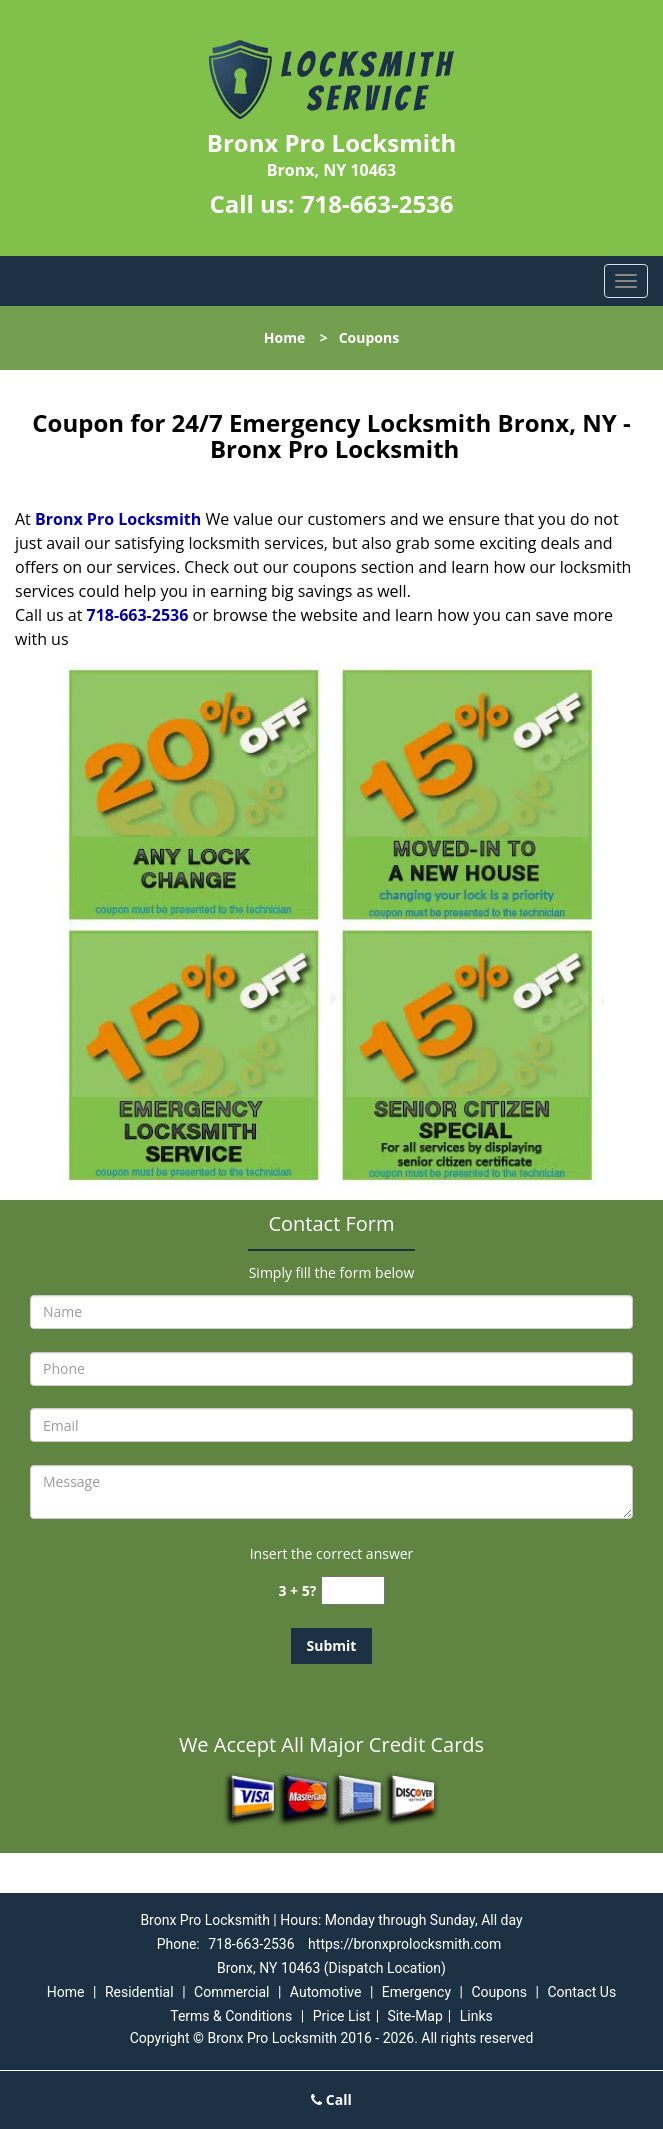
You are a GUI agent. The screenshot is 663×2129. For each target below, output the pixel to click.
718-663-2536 (377, 203)
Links (476, 2016)
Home (284, 337)
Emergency (416, 1992)
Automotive (326, 1992)
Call (331, 2099)
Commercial (231, 1992)
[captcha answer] (353, 1590)
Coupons (499, 1992)
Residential (139, 1992)
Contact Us (581, 1992)
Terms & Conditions (231, 2016)
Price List (342, 2016)
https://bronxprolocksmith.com (404, 1944)
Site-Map (415, 2016)
